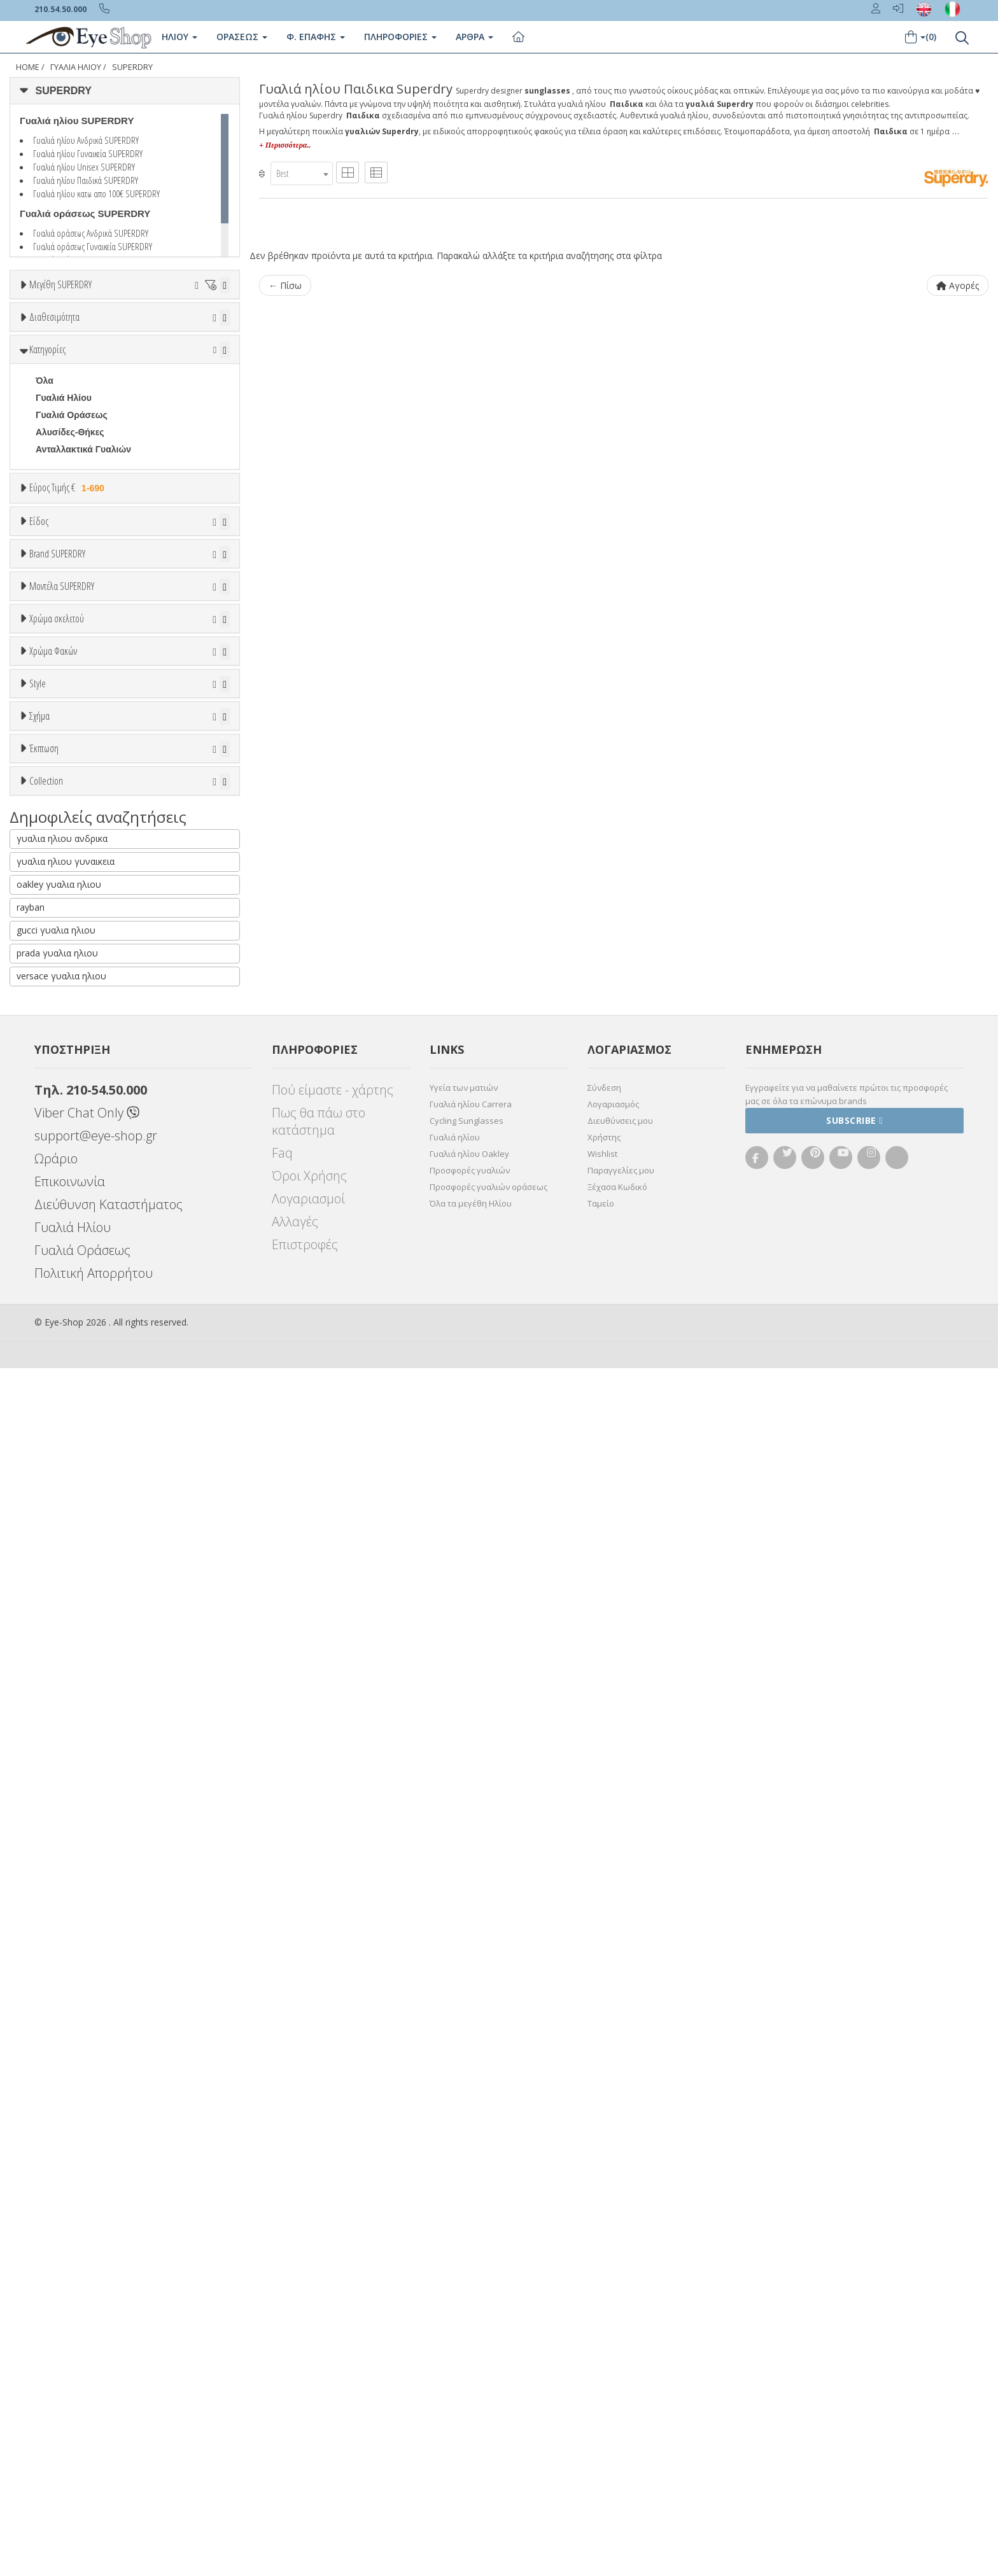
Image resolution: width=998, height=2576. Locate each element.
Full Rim (53, 1609)
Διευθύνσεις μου (620, 2328)
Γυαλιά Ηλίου (75, 67)
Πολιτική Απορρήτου (93, 2480)
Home (27, 67)
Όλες (52, 1822)
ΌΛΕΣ (48, 1918)
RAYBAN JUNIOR (72, 1061)
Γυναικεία (56, 772)
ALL (50, 1271)
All (41, 1591)
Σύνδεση (604, 2295)
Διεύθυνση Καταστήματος (108, 2412)
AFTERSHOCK (66, 1147)
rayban (31, 2115)
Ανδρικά (53, 755)
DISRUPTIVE (62, 1215)
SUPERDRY (132, 67)
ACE (45, 1129)
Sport (47, 738)
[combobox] (302, 173)
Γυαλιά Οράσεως (72, 523)
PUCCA (51, 1044)
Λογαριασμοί (308, 2406)
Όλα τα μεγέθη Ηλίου (471, 2411)
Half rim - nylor (67, 1626)
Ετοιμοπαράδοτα (74, 385)
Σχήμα (39, 1656)
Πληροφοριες (400, 37)
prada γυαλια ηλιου (57, 2161)
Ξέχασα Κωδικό (617, 2394)
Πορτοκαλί (63, 1340)
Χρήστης (604, 2345)
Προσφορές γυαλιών (470, 2378)
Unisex (50, 721)
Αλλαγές (295, 2429)
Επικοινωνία (69, 2389)
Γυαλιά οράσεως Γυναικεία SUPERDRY (92, 246)
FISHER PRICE (67, 958)
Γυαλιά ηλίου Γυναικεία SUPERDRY (88, 153)
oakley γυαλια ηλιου (59, 2092)
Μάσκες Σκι (60, 807)
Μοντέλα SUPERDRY (61, 1081)
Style (37, 1560)
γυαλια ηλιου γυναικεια (66, 2069)
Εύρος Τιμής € (69, 596)
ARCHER (55, 1164)
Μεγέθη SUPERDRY (60, 284)
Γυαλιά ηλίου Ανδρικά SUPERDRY (86, 140)
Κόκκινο (58, 1374)
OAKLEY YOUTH (71, 992)
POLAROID (59, 1009)
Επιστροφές (305, 2452)
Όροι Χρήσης (309, 2383)
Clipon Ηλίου (69, 1448)
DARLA (51, 1198)
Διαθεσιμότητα (54, 354)
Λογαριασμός (613, 2312)
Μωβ (51, 1323)
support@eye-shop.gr (95, 2343)
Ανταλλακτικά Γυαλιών (83, 557)
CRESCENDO (64, 1181)
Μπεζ (52, 1306)
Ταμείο (600, 2411)
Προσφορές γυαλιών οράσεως (488, 2394)
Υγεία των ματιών (464, 2295)
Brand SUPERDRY (57, 858)
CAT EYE (55, 1705)
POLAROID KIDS (71, 1026)
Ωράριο (56, 2366)
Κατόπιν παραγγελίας (87, 402)
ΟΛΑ (45, 316)
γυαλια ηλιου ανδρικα (62, 2046)
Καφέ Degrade (72, 1517)
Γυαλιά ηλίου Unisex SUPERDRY (84, 166)
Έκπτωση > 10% (71, 1839)
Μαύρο (56, 1357)
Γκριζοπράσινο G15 (83, 1534)
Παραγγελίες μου (620, 2378)
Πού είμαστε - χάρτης (332, 2297)
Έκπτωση (44, 1791)
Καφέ (52, 1500)
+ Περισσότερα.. (285, 145)
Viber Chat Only (86, 2320)
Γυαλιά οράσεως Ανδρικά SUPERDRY (90, 233)
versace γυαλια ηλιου (61, 2184)
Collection (46, 1887)
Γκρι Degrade (70, 1483)
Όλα (48, 419)
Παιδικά (52, 790)
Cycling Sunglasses (466, 2328)
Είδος (38, 673)
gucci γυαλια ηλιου (56, 2138)
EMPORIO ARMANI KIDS (87, 940)
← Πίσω (285, 285)
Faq (282, 2360)
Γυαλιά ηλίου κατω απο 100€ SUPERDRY (96, 193)
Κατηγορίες (47, 458)
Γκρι (51, 1465)
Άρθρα (474, 37)
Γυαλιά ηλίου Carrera (471, 2312)
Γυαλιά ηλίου (455, 2345)
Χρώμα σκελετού (56, 1241)
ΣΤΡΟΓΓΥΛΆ (62, 1722)
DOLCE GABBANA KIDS (87, 923)
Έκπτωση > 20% (71, 1856)
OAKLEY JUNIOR (72, 975)
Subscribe (854, 2328)
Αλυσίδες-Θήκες (70, 540)
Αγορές (957, 285)
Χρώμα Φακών (53, 1401)
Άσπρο (57, 1289)
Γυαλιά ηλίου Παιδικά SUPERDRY (85, 180)
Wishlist (602, 2361)
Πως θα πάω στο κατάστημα (318, 2329)
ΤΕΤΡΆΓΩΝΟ (63, 1739)
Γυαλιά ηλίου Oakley (469, 2361)
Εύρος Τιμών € (60, 628)
